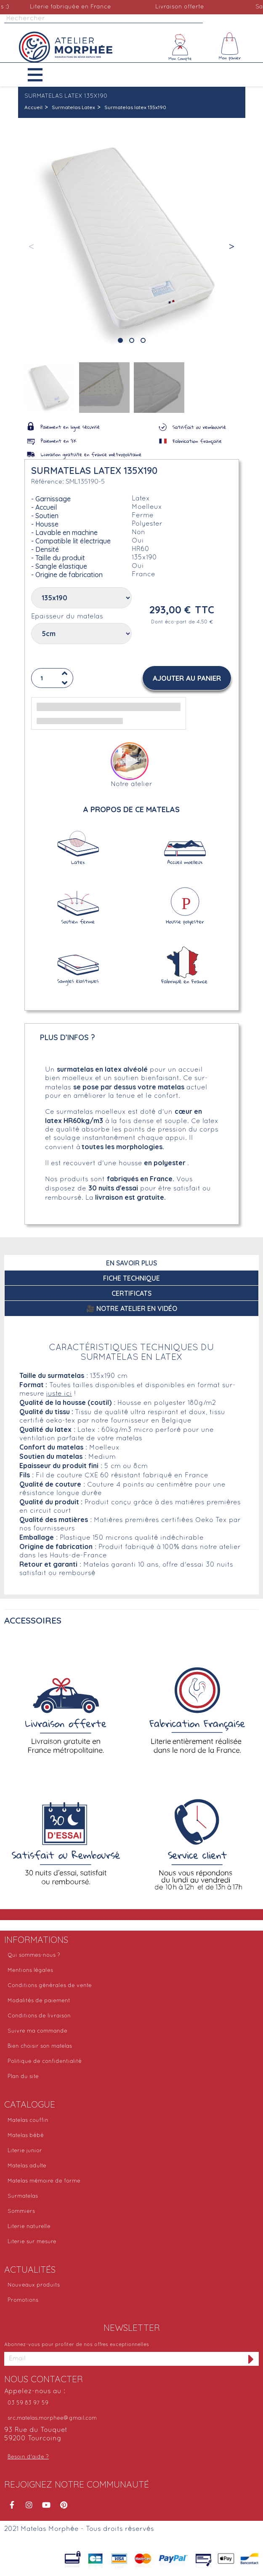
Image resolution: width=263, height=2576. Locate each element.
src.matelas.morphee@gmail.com (52, 2418)
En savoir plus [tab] (131, 1263)
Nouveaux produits (34, 2285)
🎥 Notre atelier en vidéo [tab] (131, 1308)
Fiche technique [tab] (131, 1278)
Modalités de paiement (39, 2001)
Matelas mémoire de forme (44, 2181)
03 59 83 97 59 (28, 2403)
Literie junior (25, 2150)
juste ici (59, 1394)
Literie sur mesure (32, 2241)
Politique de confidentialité (45, 2061)
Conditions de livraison (39, 2016)
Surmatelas (23, 2196)
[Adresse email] (124, 2359)
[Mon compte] (180, 47)
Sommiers (21, 2211)
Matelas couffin (28, 2120)
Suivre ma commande (37, 2031)
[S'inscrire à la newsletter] (251, 2359)
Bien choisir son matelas (40, 2046)
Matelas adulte (27, 2166)
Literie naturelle (29, 2226)
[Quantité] (52, 678)
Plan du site (23, 2076)
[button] (41, 74)
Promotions (23, 2300)
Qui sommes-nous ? (34, 1955)
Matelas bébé (26, 2135)
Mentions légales (30, 1970)
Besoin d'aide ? (28, 2457)
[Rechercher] (103, 18)
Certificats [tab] (131, 1293)
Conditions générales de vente (50, 1985)
